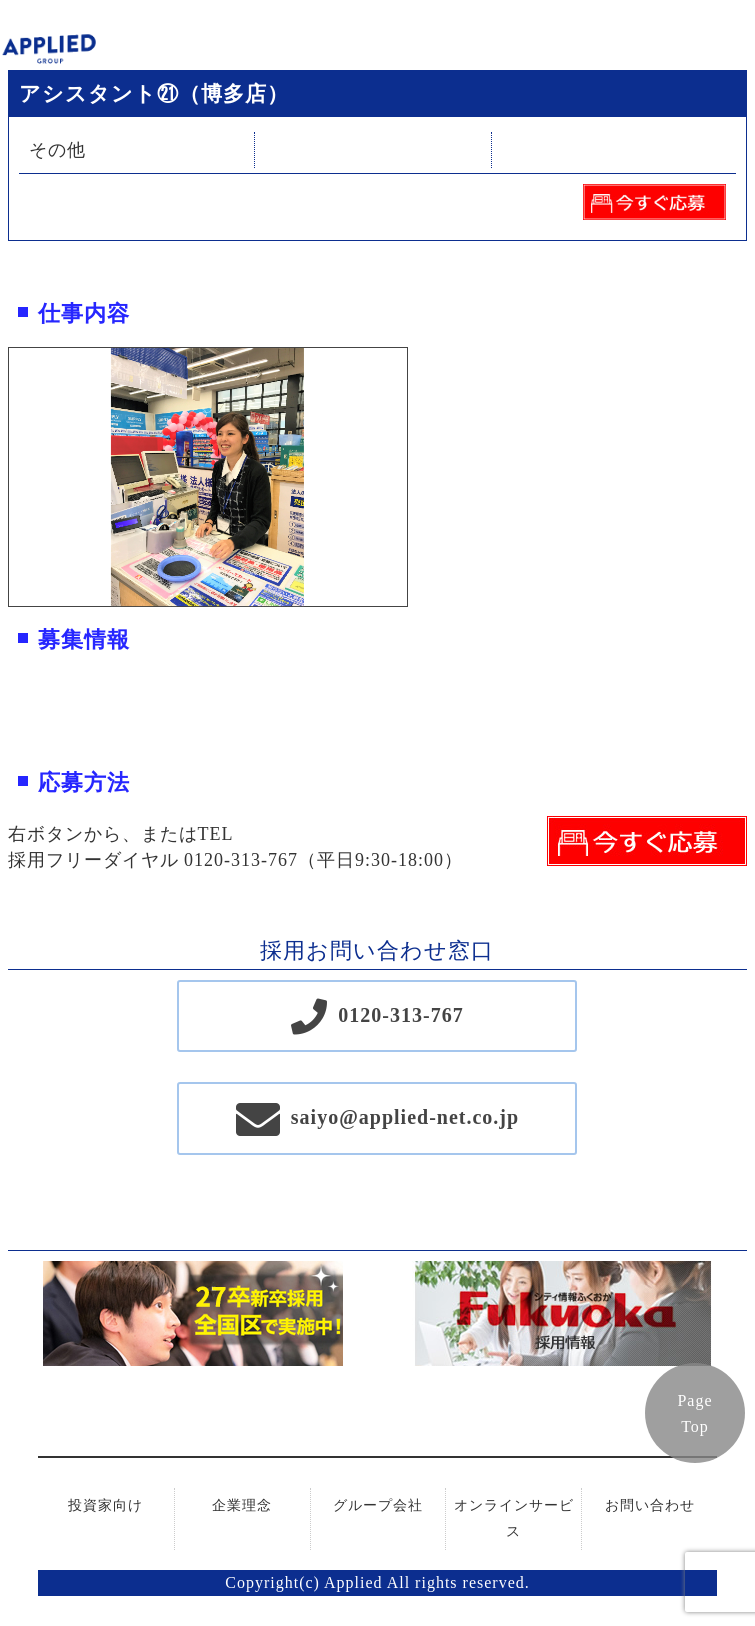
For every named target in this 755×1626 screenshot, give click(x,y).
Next (422, 477)
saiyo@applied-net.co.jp (405, 1117)
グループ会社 (378, 1505)
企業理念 (242, 1505)
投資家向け (105, 1505)
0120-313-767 (400, 1015)
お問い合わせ (650, 1505)
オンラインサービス (514, 1518)
